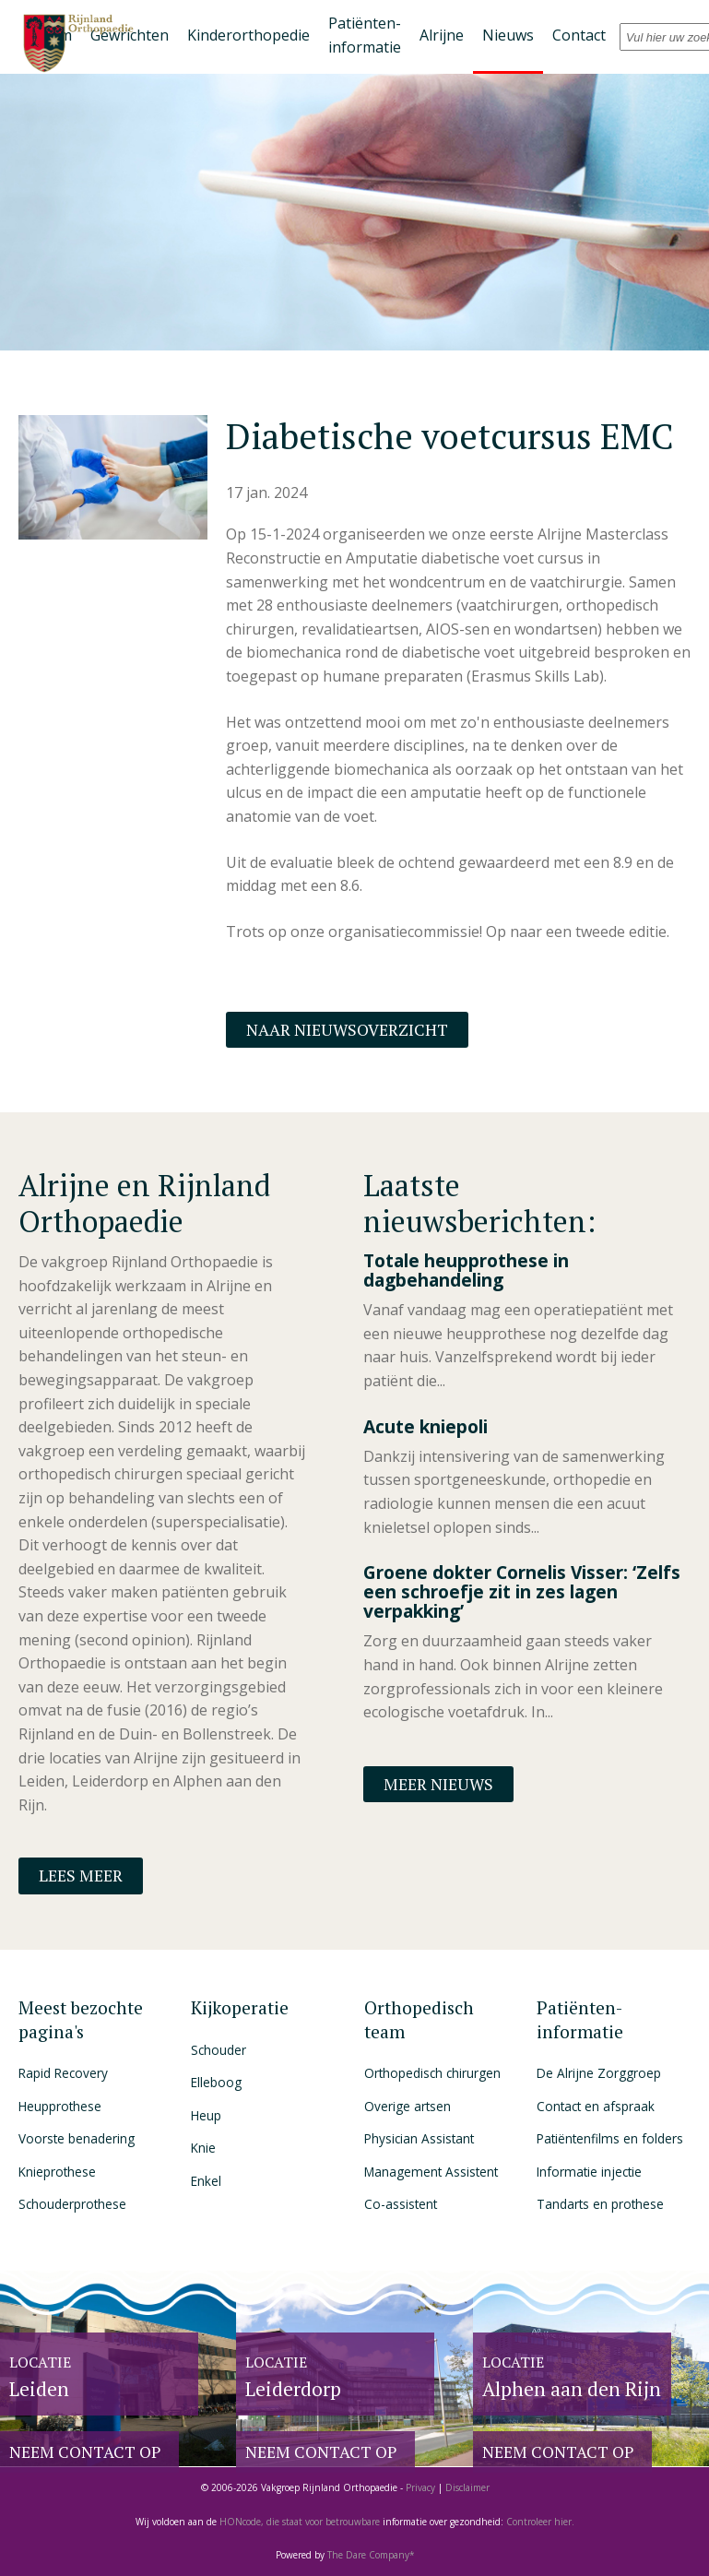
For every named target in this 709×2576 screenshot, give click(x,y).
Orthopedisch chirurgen (432, 2073)
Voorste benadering (76, 2138)
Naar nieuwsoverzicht (347, 1029)
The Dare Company (368, 2554)
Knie (203, 2147)
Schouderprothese (72, 2204)
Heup (206, 2115)
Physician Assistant (419, 2138)
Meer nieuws (438, 1784)
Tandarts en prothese (600, 2204)
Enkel (206, 2181)
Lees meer (81, 1875)
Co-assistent (400, 2204)
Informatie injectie (589, 2171)
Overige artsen (407, 2106)
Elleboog (216, 2082)
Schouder (218, 2050)
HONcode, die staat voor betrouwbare (301, 2521)
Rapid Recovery (63, 2073)
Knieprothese (57, 2171)
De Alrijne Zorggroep (599, 2073)
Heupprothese (59, 2106)
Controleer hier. (540, 2521)
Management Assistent (431, 2171)
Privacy (420, 2487)
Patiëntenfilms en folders (610, 2138)
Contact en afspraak (596, 2106)
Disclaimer (467, 2487)
